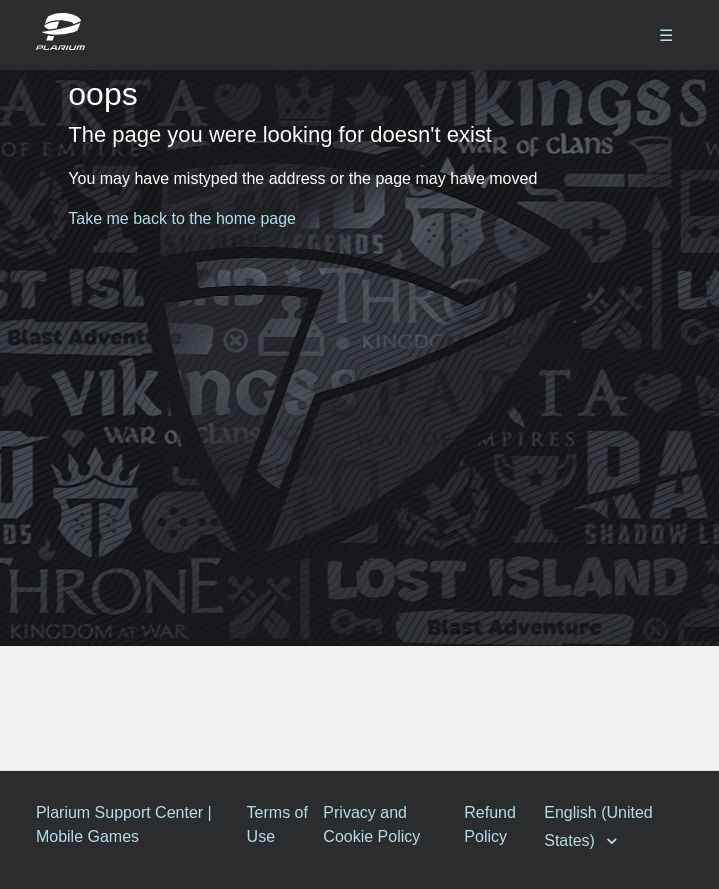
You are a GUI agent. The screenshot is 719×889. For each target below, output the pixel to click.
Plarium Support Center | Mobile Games (124, 824)
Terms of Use (277, 824)
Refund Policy (490, 824)
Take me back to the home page (182, 218)
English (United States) (598, 826)
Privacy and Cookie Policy (371, 824)
